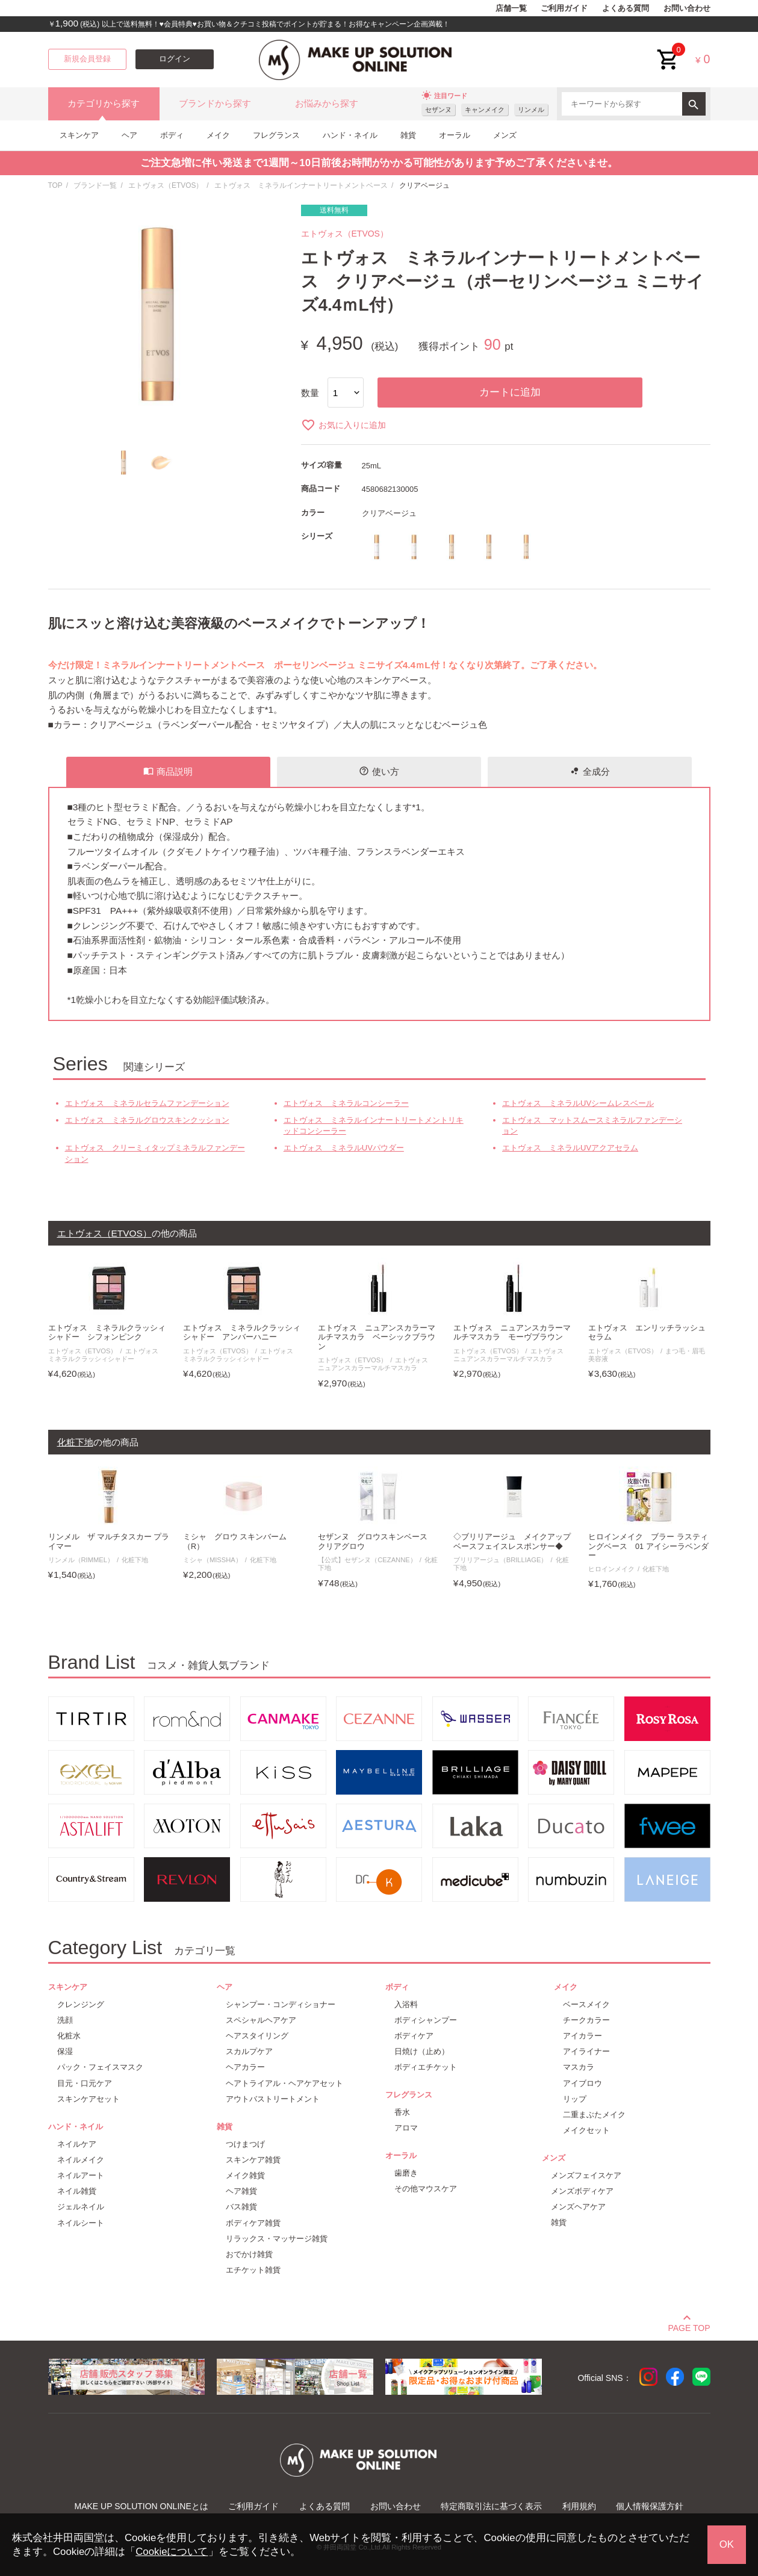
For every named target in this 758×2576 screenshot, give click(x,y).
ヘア (129, 135)
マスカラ (578, 2067)
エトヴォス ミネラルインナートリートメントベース (301, 185)
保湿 (65, 2051)
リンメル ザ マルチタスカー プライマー (109, 1541)
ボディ (172, 135)
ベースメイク (586, 2004)
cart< (668, 50)
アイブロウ (582, 2083)
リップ (574, 2098)
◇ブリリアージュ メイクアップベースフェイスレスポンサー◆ (512, 1541)
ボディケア (413, 2035)
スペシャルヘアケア (261, 2020)
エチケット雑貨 (253, 2269)
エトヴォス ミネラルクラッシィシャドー (106, 1354)
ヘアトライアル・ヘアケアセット (284, 2083)
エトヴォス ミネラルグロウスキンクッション (147, 1120)
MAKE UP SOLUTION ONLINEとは (141, 2506)
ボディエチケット (425, 2067)
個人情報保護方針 (649, 2506)
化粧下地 (135, 1559)
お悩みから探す (326, 103)
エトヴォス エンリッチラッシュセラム (647, 1332)
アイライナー (586, 2051)
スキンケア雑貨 (253, 2159)
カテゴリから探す (103, 103)
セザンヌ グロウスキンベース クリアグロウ (376, 1541)
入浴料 (406, 2004)
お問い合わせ (686, 8)
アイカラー (582, 2035)
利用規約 (579, 2506)
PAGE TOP (689, 2326)
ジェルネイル (80, 2206)
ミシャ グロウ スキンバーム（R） (235, 1541)
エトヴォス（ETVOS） (165, 185)
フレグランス (276, 135)
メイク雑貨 (245, 2175)
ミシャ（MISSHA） (212, 1559)
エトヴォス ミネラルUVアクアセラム (570, 1147)
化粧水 (69, 2035)
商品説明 (168, 771)
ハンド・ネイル (350, 135)
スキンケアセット (88, 2098)
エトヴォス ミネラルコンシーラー (346, 1103)
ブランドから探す (215, 103)
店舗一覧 (511, 8)
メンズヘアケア (578, 2206)
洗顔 (65, 2020)
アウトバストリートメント (273, 2098)
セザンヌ (438, 109)
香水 (402, 2112)
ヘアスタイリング (257, 2035)
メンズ (505, 135)
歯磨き (406, 2172)
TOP (55, 185)
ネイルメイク (80, 2159)
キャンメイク (485, 109)
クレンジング (80, 2004)
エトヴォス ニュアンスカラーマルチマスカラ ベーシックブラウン (376, 1337)
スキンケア (79, 135)
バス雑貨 (241, 2206)
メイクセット (586, 2130)
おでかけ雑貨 (249, 2254)
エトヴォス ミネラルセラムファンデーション (147, 1103)
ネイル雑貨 (76, 2191)
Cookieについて (171, 2551)
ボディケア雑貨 (253, 2222)
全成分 (590, 771)
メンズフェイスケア (586, 2175)
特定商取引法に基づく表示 (491, 2506)
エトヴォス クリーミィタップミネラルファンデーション (155, 1153)
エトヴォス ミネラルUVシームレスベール (578, 1103)
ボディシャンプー (425, 2020)
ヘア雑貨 (241, 2191)
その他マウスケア (425, 2188)
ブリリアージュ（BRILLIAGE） (500, 1559)
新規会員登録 (87, 59)
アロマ (406, 2127)
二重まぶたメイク (594, 2114)
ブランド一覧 (95, 185)
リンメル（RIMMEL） (81, 1559)
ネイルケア (76, 2144)
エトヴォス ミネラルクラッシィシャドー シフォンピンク (107, 1332)
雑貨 (408, 135)
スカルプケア (249, 2051)
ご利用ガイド (564, 8)
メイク (218, 135)
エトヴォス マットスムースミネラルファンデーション (592, 1125)
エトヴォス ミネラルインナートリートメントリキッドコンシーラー (374, 1125)
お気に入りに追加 (343, 425)
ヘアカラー (245, 2067)
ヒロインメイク (611, 1568)
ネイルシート (80, 2222)
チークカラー (586, 2020)
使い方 (379, 771)
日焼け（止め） (421, 2051)
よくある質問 (625, 8)
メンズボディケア (582, 2191)
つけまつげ (245, 2144)
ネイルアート (80, 2175)
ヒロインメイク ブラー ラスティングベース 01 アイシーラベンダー (648, 1546)
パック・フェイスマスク (100, 2067)
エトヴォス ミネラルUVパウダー (344, 1147)
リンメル (531, 109)
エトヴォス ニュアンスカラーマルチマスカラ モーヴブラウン (512, 1332)
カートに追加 (510, 392)
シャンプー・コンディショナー (280, 2004)
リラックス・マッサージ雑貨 (277, 2238)
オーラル (454, 135)
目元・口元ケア (84, 2083)
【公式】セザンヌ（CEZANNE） (367, 1559)
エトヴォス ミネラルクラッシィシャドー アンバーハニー (241, 1332)
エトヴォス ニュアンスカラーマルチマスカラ (376, 1363)
